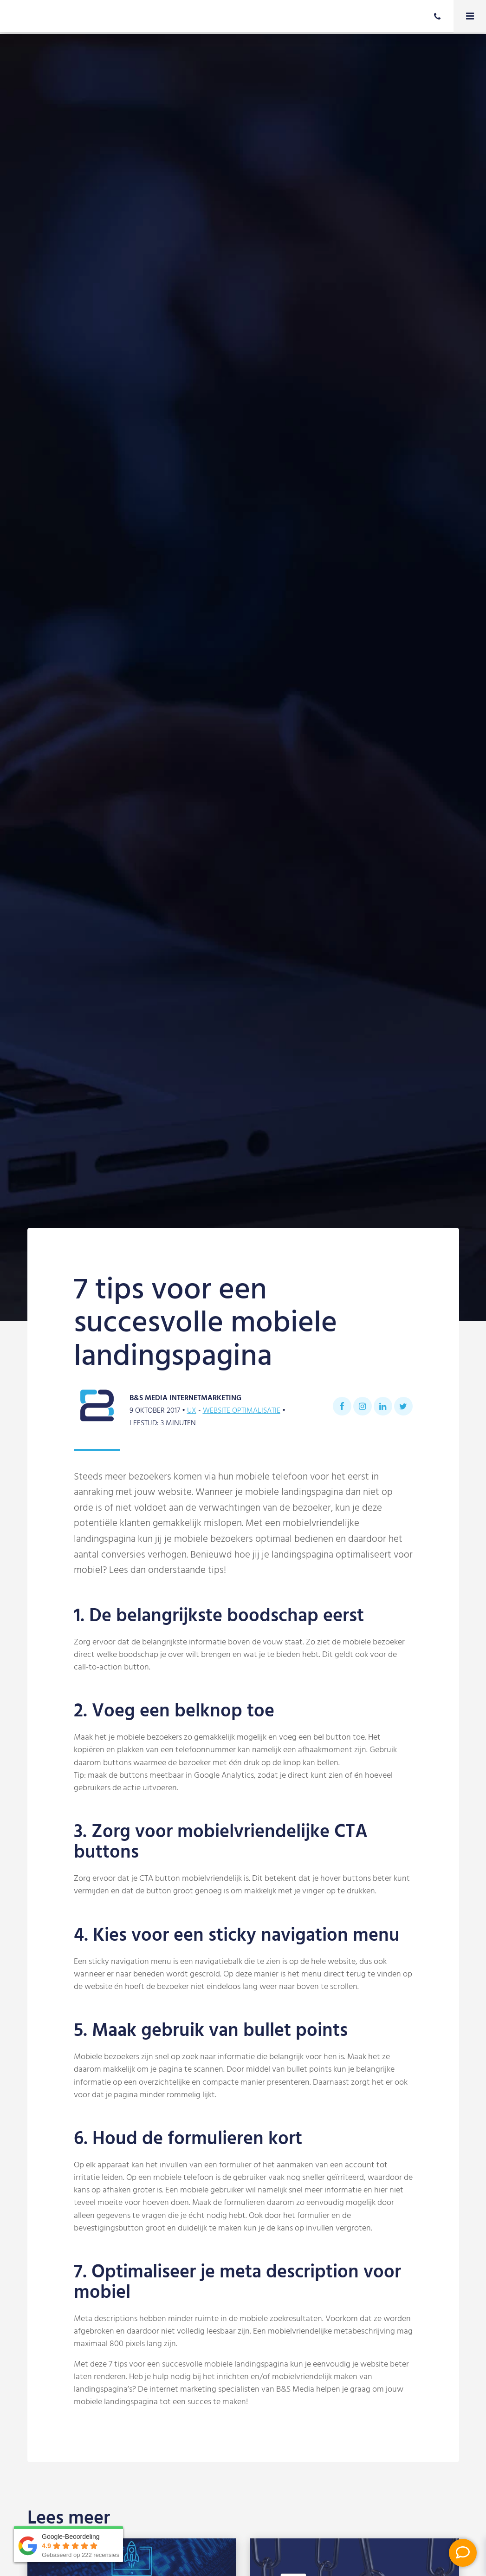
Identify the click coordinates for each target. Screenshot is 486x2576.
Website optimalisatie (241, 1411)
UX (191, 1411)
